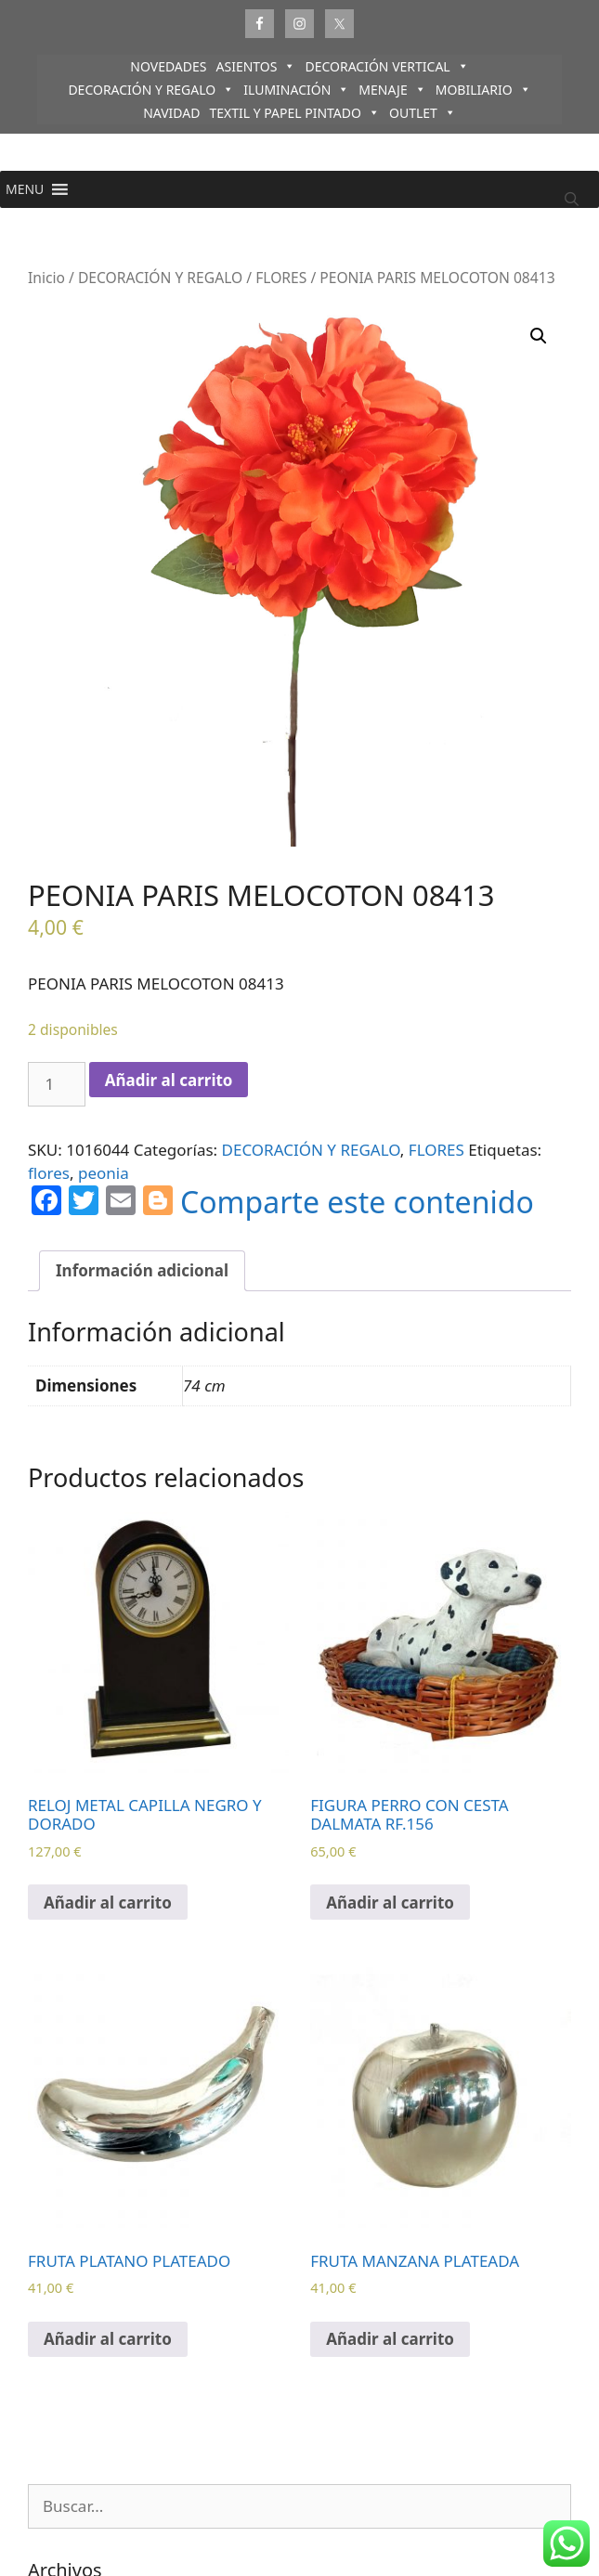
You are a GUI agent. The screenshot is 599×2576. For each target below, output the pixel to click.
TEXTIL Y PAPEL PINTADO (294, 113)
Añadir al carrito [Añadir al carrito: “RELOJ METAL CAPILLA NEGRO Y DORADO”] (108, 1902)
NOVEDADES (168, 66)
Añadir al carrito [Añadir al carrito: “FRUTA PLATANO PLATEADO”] (108, 2338)
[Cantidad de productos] (56, 1084)
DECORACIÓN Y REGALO (151, 89)
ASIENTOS (256, 66)
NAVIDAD (171, 113)
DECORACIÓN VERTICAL (386, 66)
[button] (25, 189)
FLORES (280, 277)
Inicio (46, 277)
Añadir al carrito (169, 1080)
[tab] (142, 1271)
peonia (103, 1173)
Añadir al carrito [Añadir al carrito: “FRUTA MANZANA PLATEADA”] (390, 2338)
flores (49, 1173)
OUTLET (422, 113)
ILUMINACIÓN (296, 89)
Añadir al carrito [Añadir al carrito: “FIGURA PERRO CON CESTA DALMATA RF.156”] (390, 1902)
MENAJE (391, 89)
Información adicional (142, 1270)
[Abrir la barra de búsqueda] (571, 199)
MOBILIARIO (483, 89)
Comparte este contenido (357, 1202)
